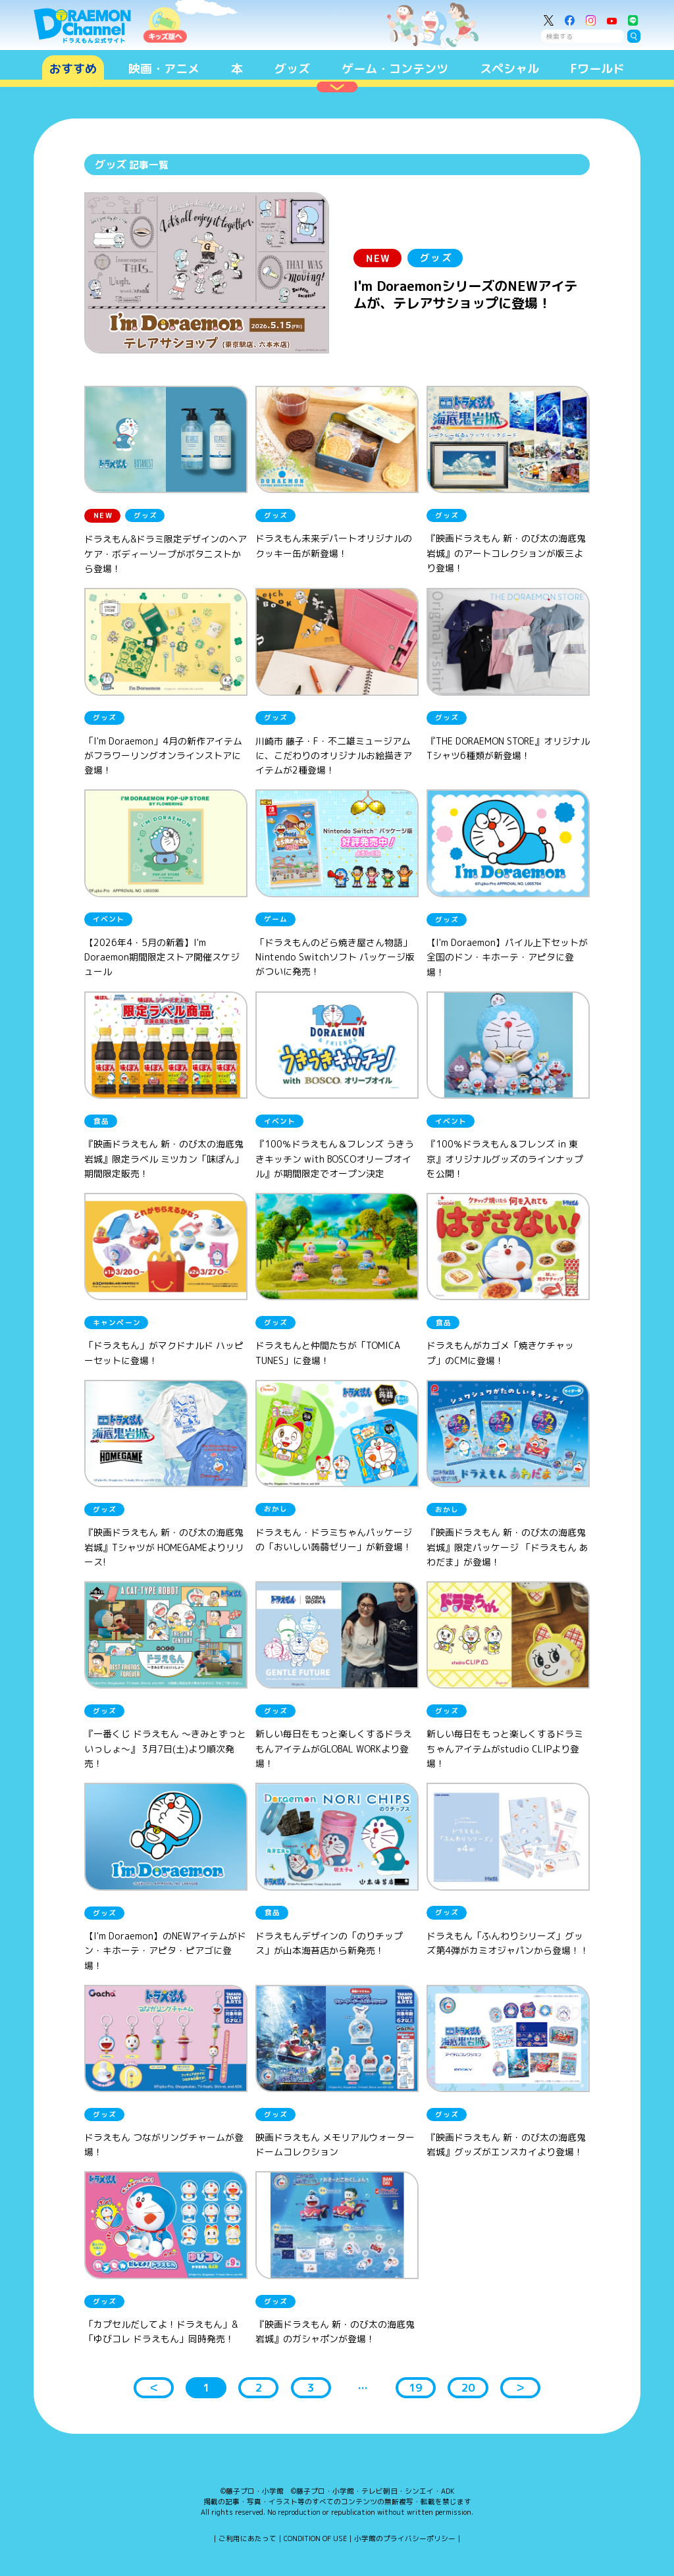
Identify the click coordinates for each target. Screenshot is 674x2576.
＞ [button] (520, 2387)
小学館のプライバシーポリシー (404, 2538)
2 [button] (258, 2387)
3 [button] (310, 2387)
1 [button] (206, 2387)
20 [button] (468, 2387)
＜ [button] (154, 2387)
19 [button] (415, 2387)
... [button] (363, 2384)
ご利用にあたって (247, 2538)
